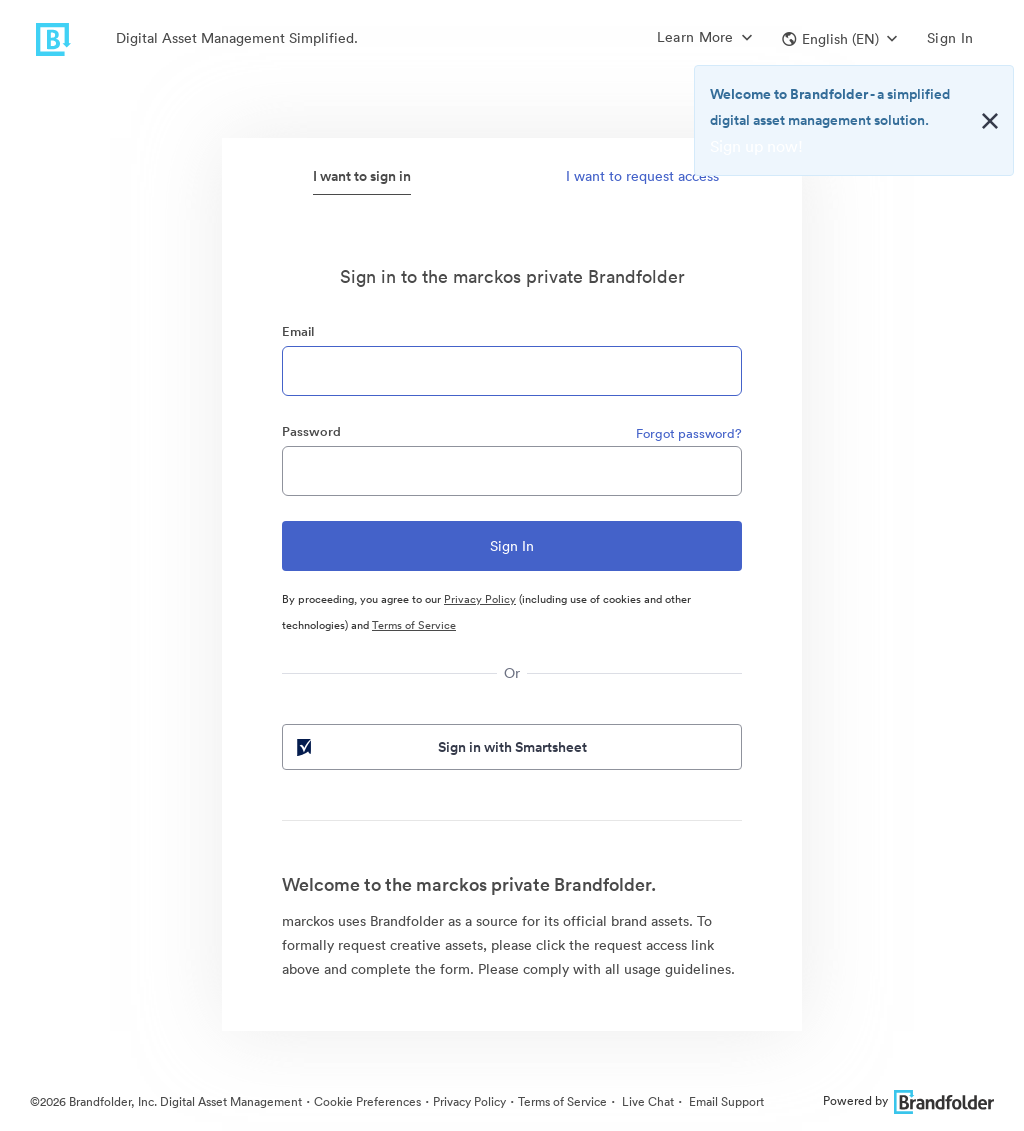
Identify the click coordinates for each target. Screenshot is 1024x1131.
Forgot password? (689, 433)
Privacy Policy (480, 599)
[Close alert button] (990, 121)
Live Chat (646, 1101)
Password (311, 431)
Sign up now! (756, 146)
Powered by (908, 1100)
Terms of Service (414, 625)
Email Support (725, 1101)
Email (298, 331)
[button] (839, 39)
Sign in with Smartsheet (440, 747)
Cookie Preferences (367, 1101)
